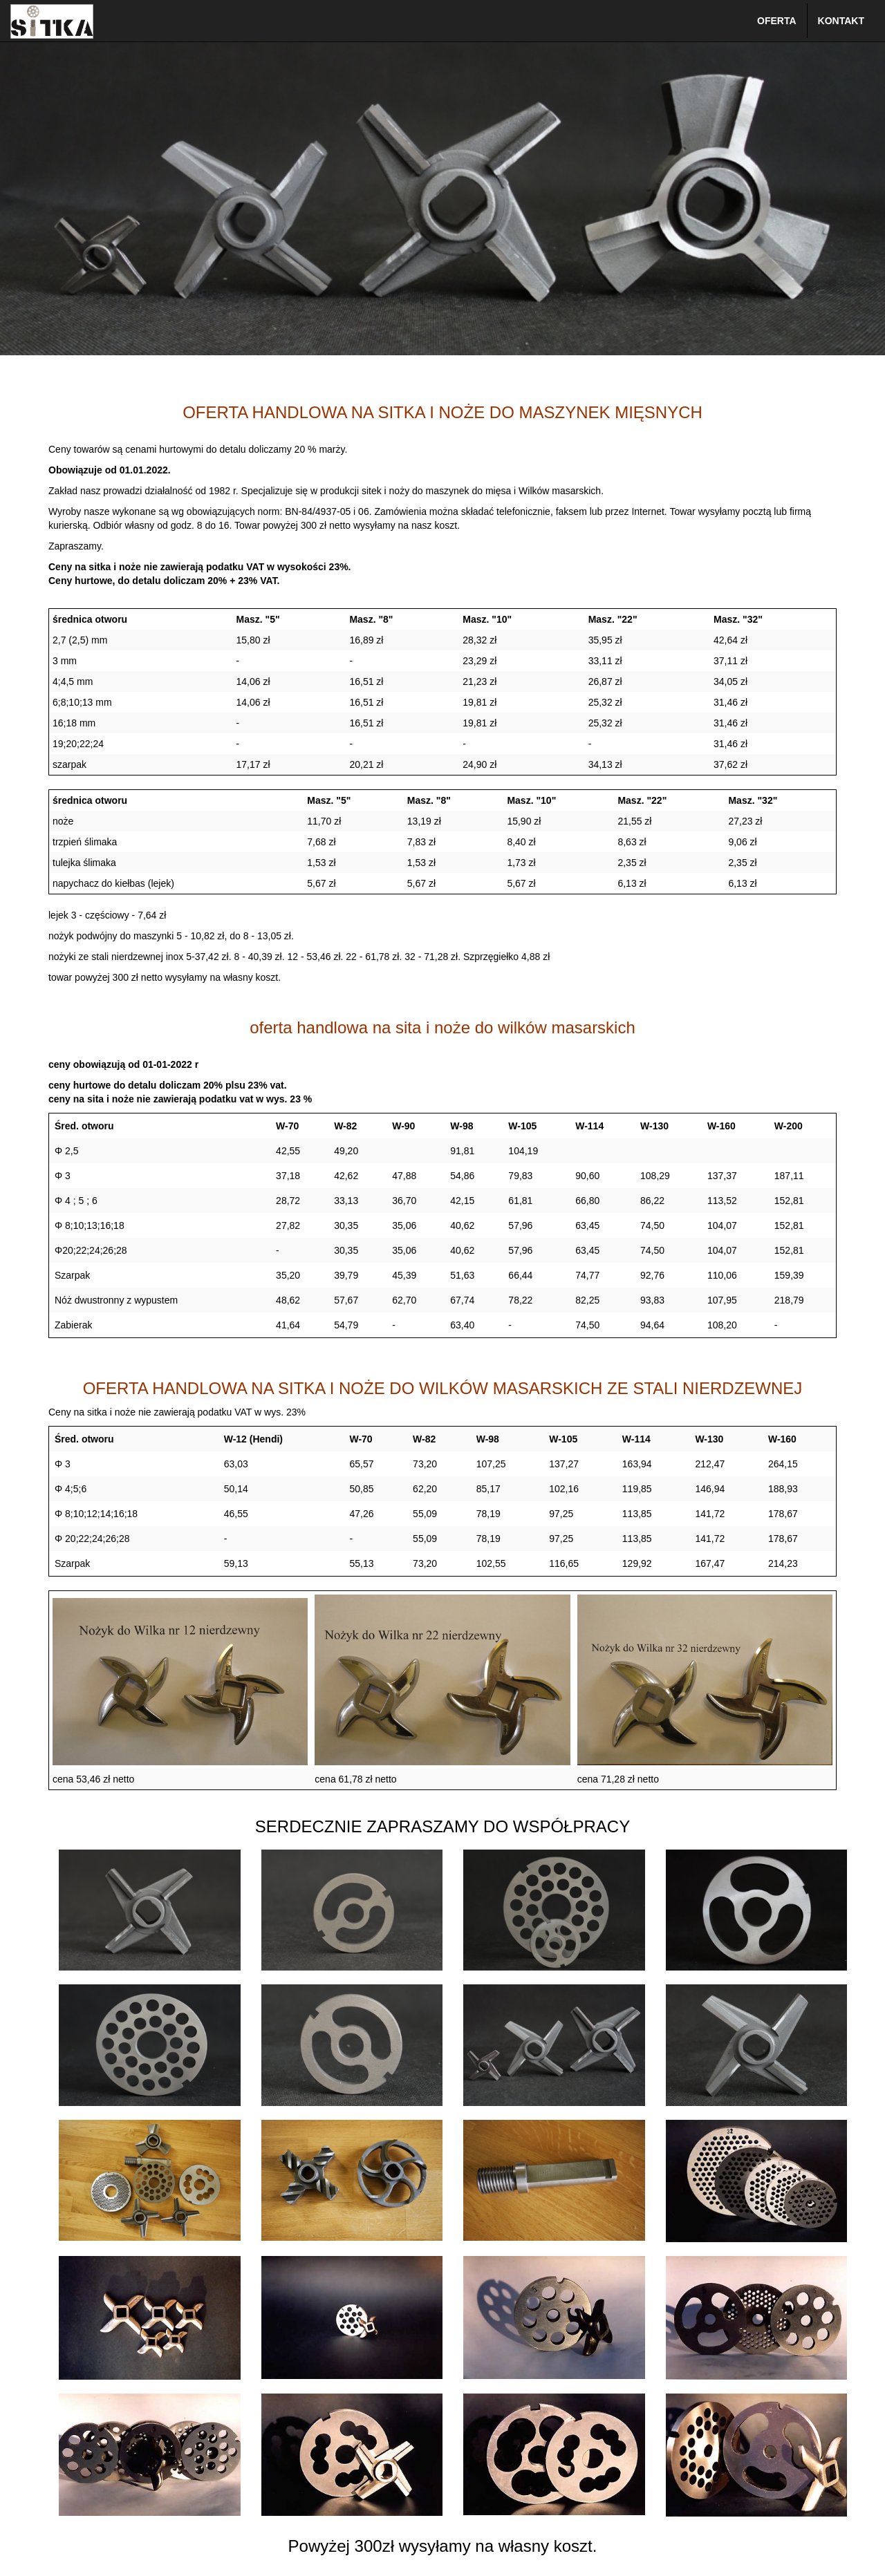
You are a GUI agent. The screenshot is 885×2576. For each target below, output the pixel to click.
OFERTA (776, 20)
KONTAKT (841, 20)
